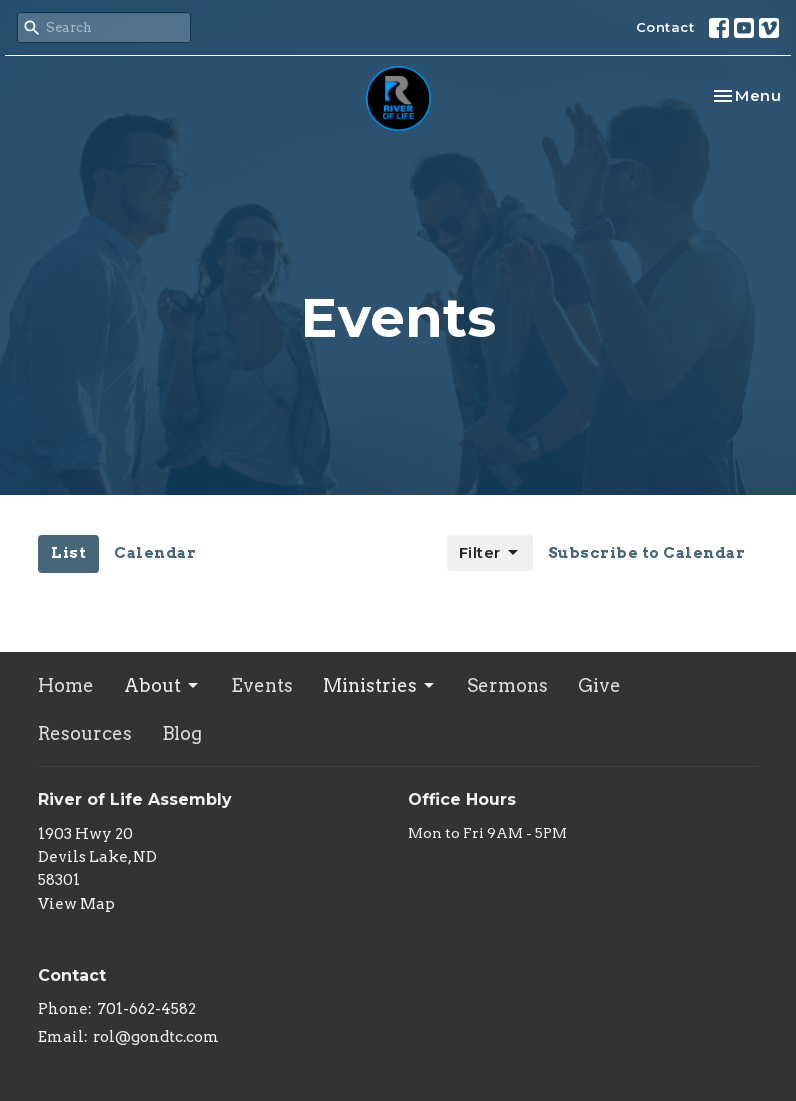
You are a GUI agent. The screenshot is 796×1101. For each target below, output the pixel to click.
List (68, 553)
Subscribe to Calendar (647, 553)
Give (599, 685)
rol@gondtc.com (156, 1037)
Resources (85, 733)
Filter (490, 553)
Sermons (507, 685)
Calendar (155, 553)
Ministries (380, 685)
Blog (182, 733)
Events (262, 685)
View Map (76, 904)
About (162, 685)
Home (66, 685)
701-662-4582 (146, 1009)
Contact (665, 27)
